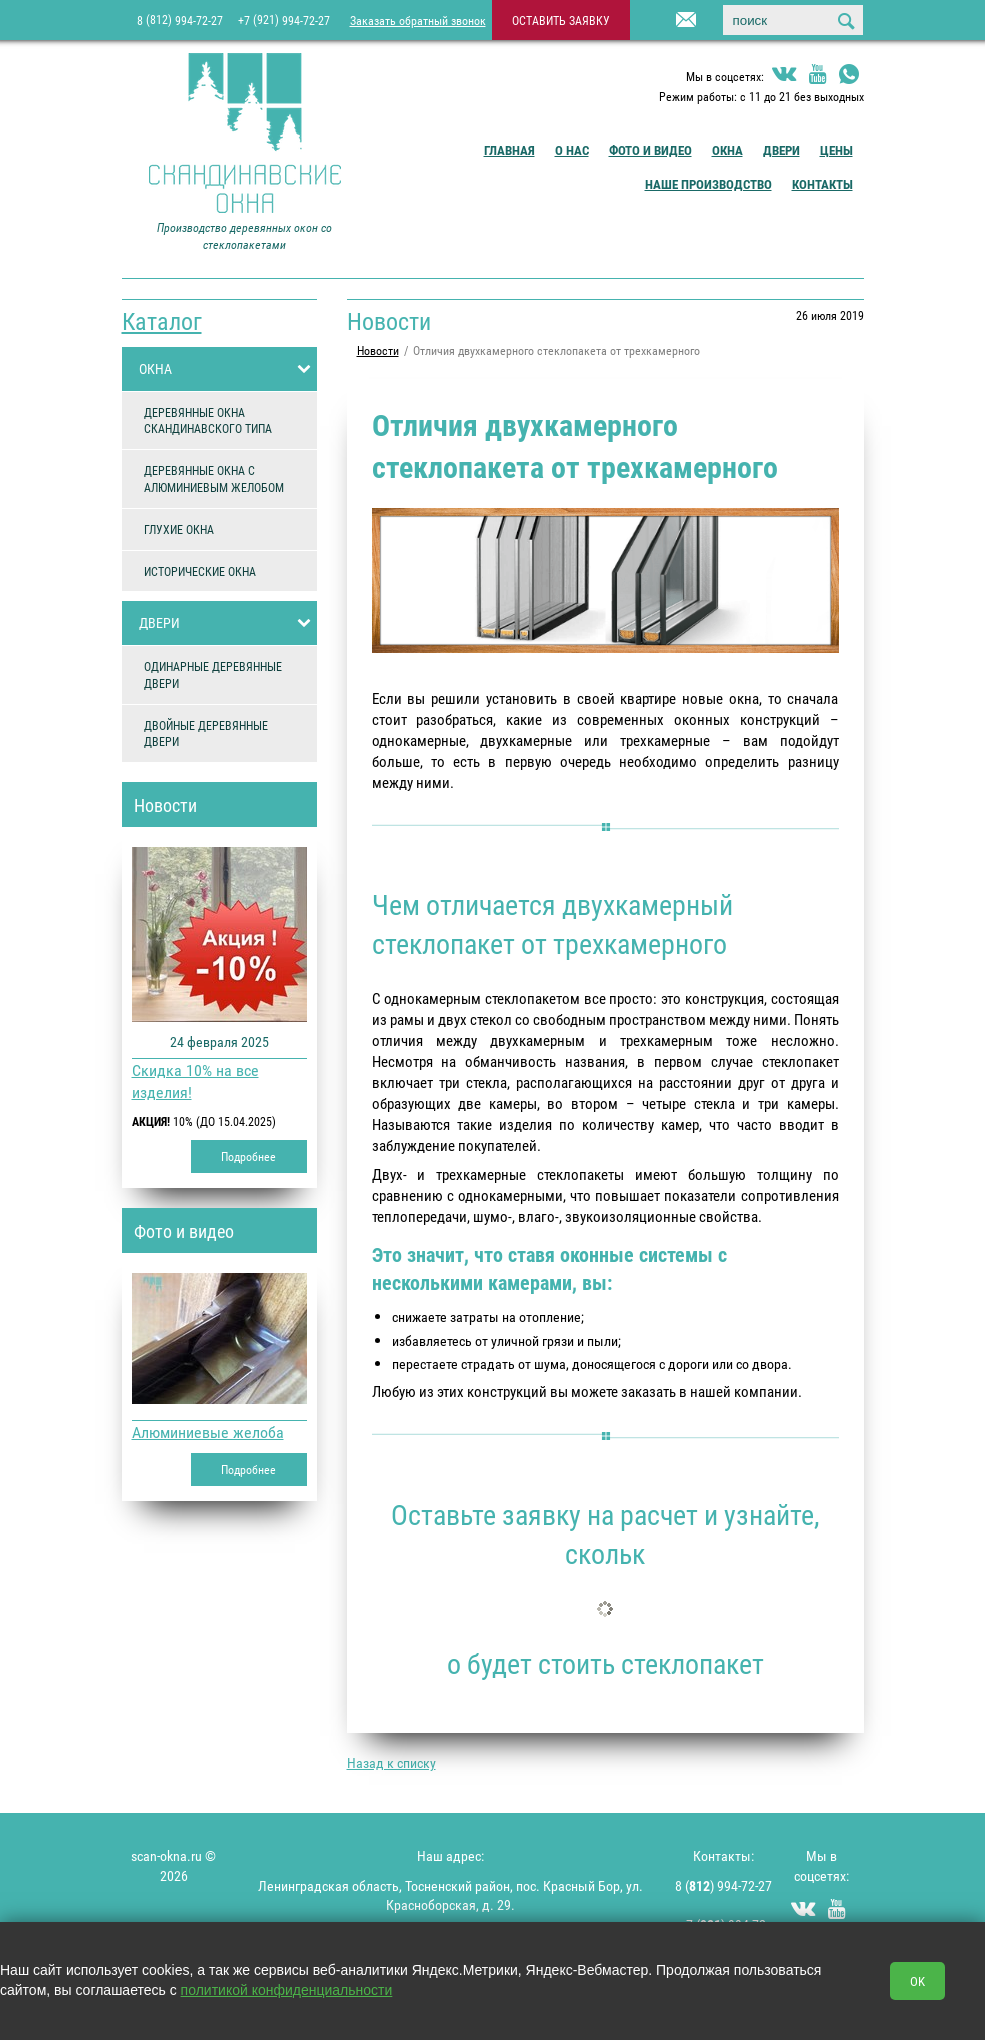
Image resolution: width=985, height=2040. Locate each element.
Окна (727, 150)
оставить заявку (561, 20)
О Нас (572, 150)
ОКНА (228, 369)
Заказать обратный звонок (418, 20)
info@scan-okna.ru (661, 21)
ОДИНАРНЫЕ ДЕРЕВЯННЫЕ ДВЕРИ (213, 674)
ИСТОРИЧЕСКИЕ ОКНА (200, 571)
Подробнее (248, 1156)
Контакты (822, 184)
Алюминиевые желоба (208, 1432)
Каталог (162, 321)
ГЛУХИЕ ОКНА (179, 529)
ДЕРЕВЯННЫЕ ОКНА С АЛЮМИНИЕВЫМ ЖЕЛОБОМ (214, 478)
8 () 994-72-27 (723, 1885)
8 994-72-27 (180, 19)
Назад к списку (391, 1762)
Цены (836, 150)
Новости (165, 805)
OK (917, 1981)
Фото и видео (650, 150)
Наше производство (708, 184)
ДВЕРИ (228, 623)
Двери (781, 150)
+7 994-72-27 (284, 19)
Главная (509, 150)
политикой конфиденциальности (287, 1990)
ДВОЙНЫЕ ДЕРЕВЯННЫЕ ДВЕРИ (206, 733)
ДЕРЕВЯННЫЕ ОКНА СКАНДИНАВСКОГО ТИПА (208, 420)
